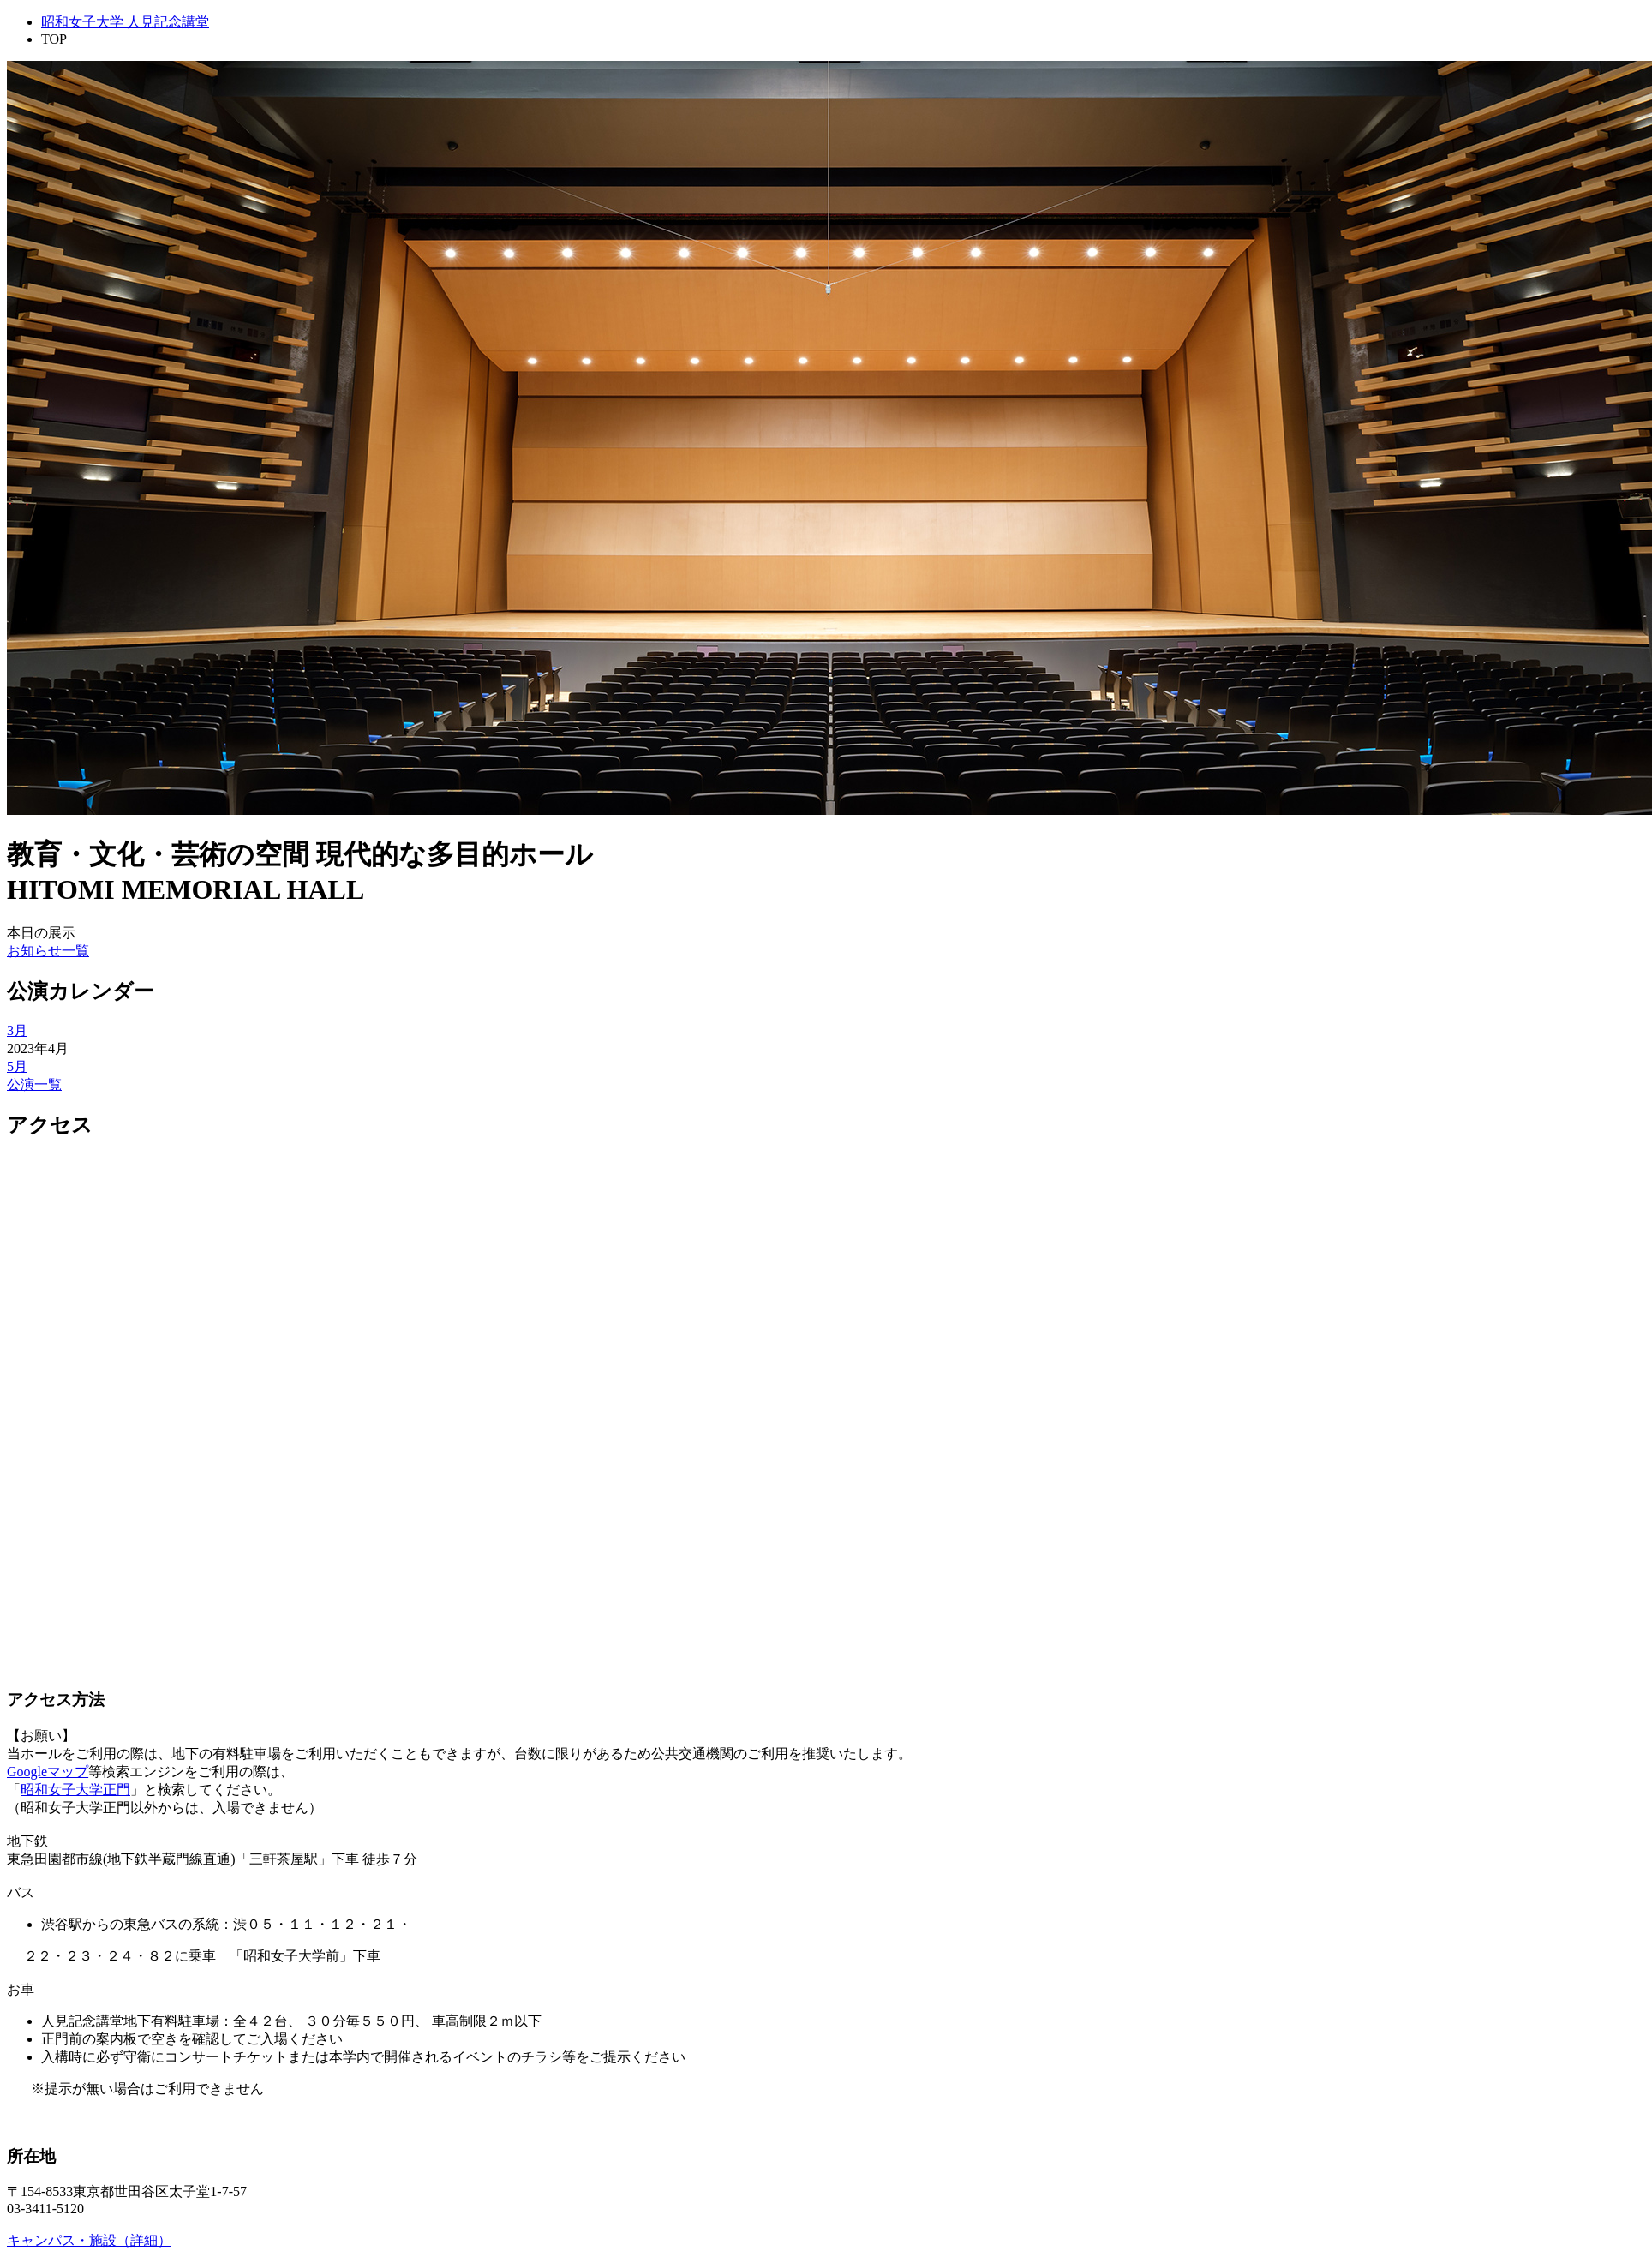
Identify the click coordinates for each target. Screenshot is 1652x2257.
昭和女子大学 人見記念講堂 (125, 22)
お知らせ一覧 (48, 950)
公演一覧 (34, 1084)
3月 (17, 1030)
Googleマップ (47, 1771)
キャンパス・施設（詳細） (89, 2240)
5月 (17, 1066)
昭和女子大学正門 (75, 1789)
